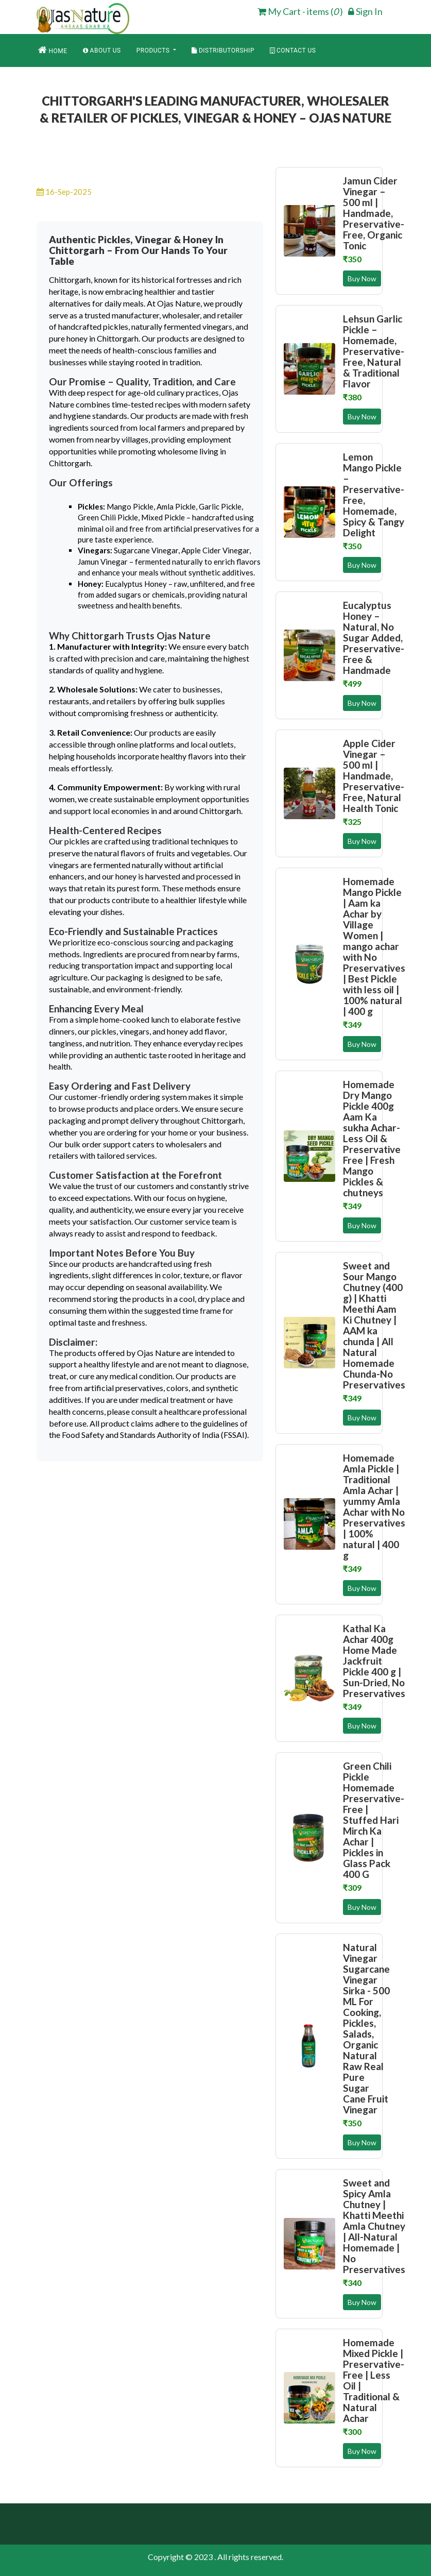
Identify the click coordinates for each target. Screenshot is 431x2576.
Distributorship (223, 50)
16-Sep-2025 (64, 191)
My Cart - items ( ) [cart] (300, 11)
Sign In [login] (365, 11)
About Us (102, 50)
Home (52, 50)
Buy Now (362, 278)
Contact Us (293, 50)
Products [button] (153, 50)
